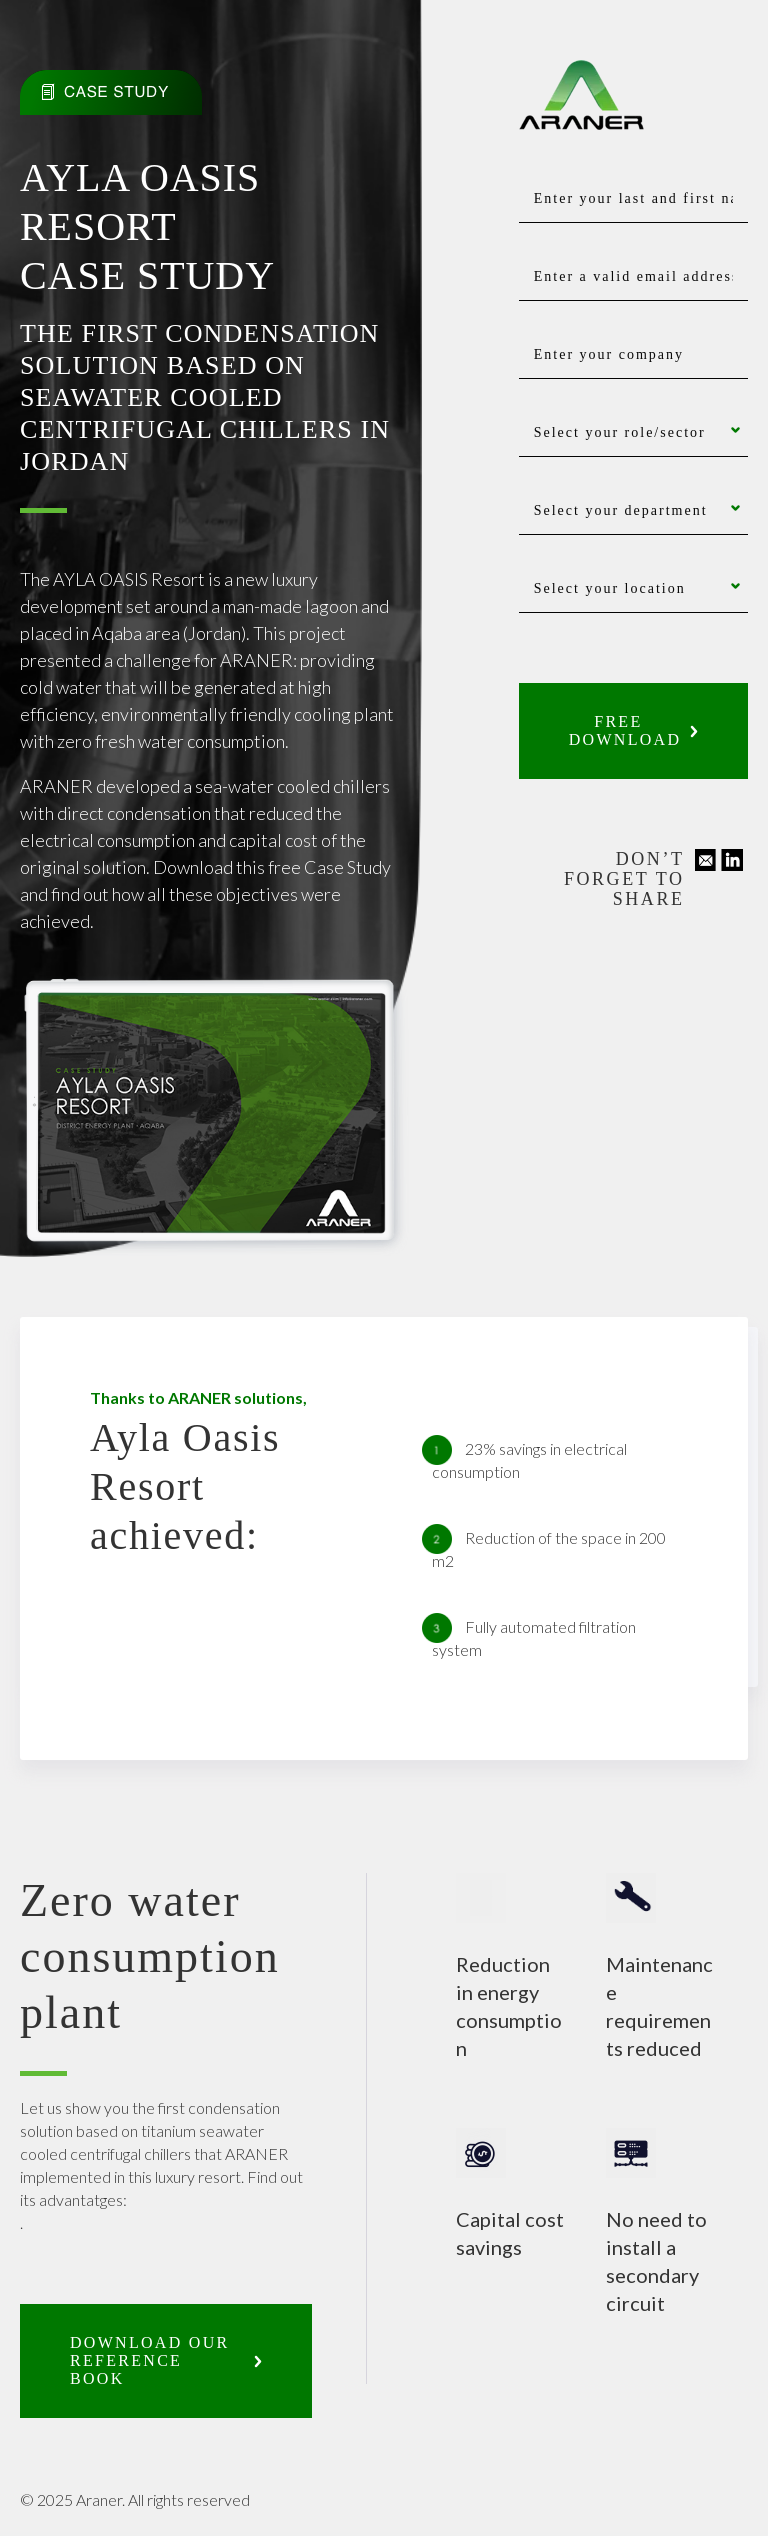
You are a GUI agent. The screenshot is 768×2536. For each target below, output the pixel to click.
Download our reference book (149, 2360)
